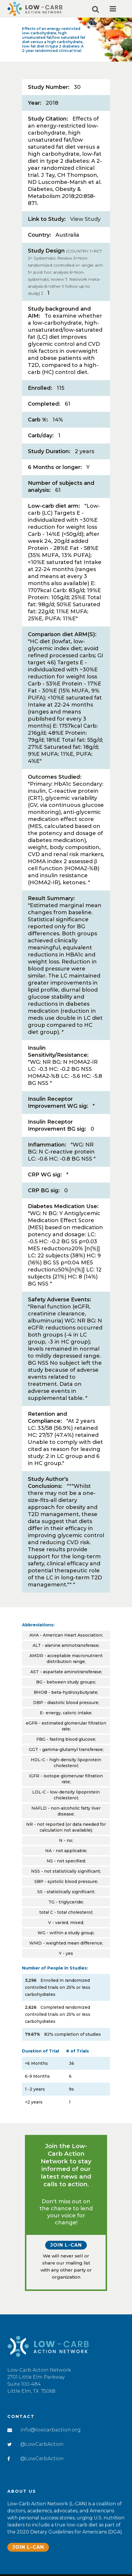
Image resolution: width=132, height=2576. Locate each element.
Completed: (44, 404)
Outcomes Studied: (55, 777)
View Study (85, 219)
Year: (34, 103)
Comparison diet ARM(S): (62, 634)
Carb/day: (41, 435)
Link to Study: (47, 219)
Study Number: (49, 87)
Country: (39, 235)
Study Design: (65, 272)
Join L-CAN (66, 2245)
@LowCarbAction (42, 2444)
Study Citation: (48, 119)
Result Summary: (51, 898)
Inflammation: (47, 1144)
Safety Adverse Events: (59, 1299)
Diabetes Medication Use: (63, 1206)
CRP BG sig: (44, 1190)
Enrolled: (40, 388)
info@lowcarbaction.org (50, 2430)
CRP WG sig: (45, 1174)
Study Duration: (49, 451)
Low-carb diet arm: (54, 506)
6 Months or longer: (55, 467)
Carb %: (38, 419)
